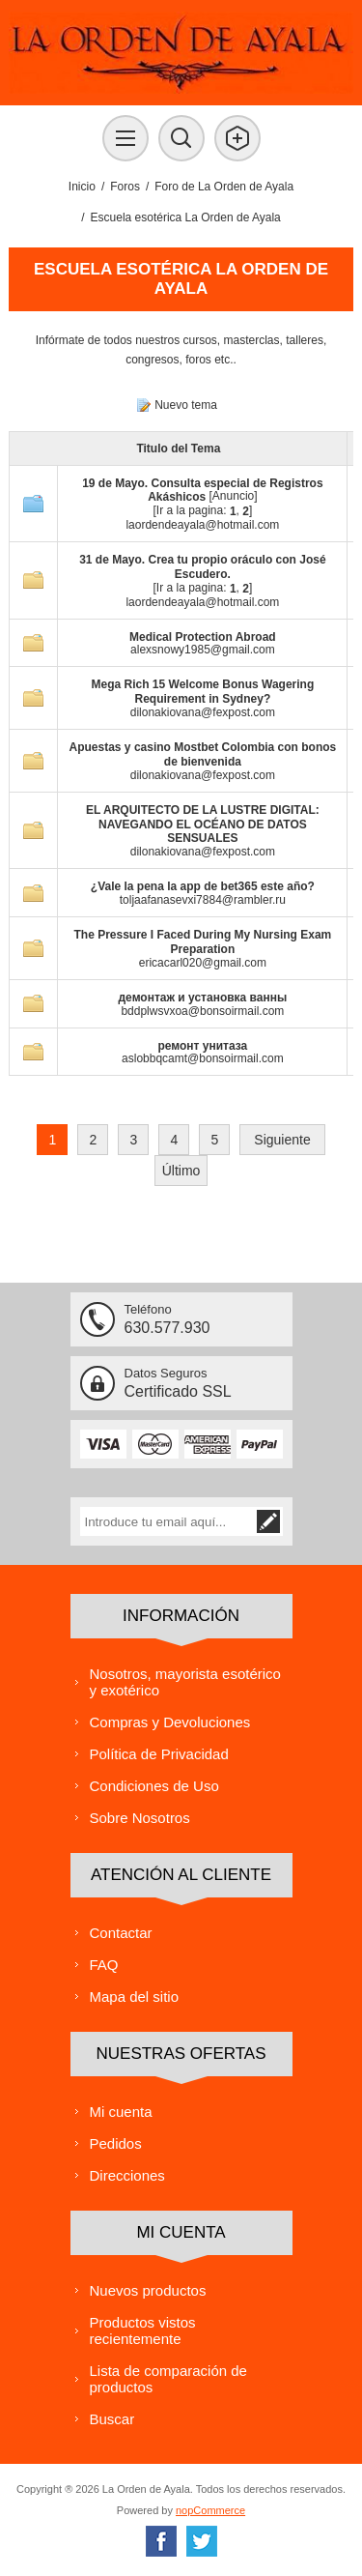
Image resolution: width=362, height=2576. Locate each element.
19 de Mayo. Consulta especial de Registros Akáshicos (202, 490)
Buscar (112, 2419)
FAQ (104, 1964)
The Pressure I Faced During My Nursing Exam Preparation (203, 942)
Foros (125, 186)
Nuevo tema (185, 405)
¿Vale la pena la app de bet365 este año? (203, 886)
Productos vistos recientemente (143, 2330)
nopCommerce (210, 2510)
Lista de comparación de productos (168, 2378)
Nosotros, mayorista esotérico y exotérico (185, 1681)
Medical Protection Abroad (202, 636)
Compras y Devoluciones (170, 1722)
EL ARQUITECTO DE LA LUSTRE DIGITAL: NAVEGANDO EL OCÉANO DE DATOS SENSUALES (203, 824)
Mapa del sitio (135, 1996)
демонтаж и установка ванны (203, 997)
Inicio (82, 186)
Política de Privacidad (159, 1754)
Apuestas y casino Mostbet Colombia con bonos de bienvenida (203, 754)
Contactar (121, 1933)
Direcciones (127, 2175)
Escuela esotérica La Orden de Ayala (186, 217)
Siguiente (282, 1139)
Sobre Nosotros (140, 1817)
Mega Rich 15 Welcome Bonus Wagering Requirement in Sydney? (203, 692)
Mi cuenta (121, 2111)
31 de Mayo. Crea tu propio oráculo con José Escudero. (202, 567)
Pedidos (116, 2143)
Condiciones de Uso (154, 1786)
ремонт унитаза (202, 1045)
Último (181, 1170)
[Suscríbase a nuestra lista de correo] (167, 1521)
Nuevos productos (148, 2290)
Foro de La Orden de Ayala (223, 186)
